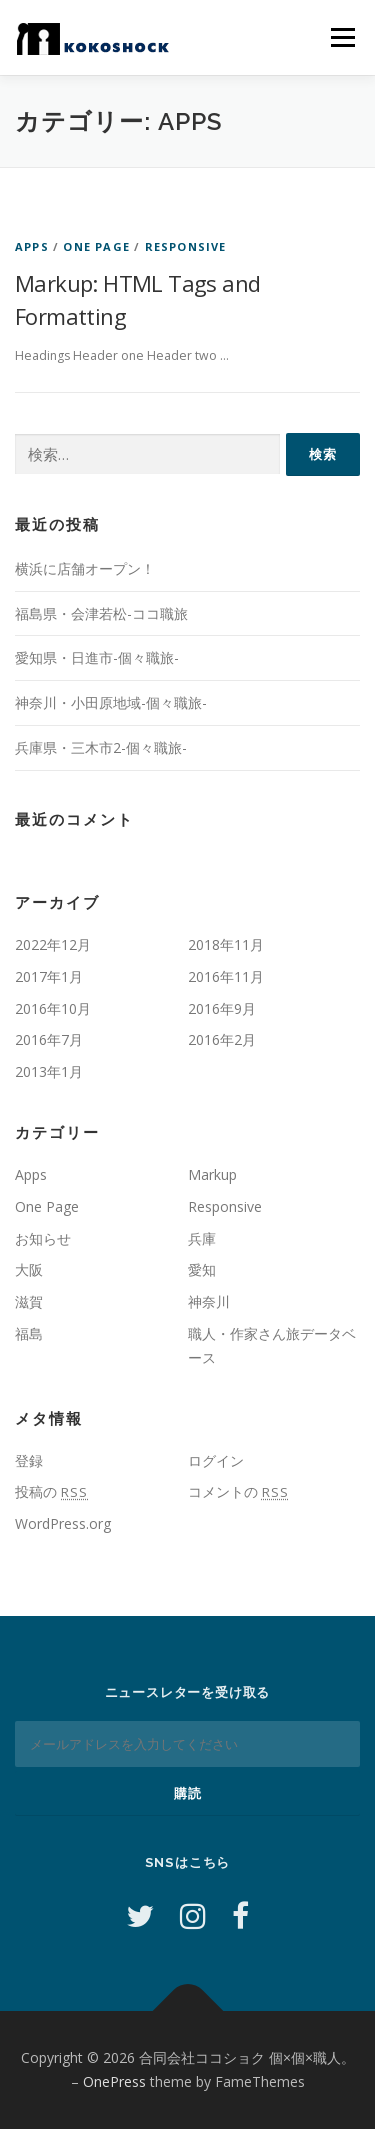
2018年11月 (226, 944)
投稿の (51, 1491)
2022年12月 (53, 944)
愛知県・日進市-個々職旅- (97, 657)
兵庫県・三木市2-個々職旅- (101, 747)
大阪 (29, 1269)
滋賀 (29, 1301)
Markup (212, 1174)
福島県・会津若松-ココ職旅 (101, 613)
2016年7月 (49, 1039)
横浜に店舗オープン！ (85, 568)
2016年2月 (222, 1039)
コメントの (238, 1491)
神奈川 (209, 1301)
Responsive (186, 246)
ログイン (216, 1460)
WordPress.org (63, 1523)
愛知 (202, 1269)
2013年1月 (49, 1071)
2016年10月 (53, 1008)
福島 (29, 1333)
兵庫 (202, 1238)
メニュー (342, 37)
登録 (29, 1460)
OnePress (114, 2081)
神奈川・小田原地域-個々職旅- (111, 702)
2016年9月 (222, 1008)
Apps (32, 246)
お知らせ (43, 1238)
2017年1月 (49, 976)
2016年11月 (226, 976)
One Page (96, 246)
